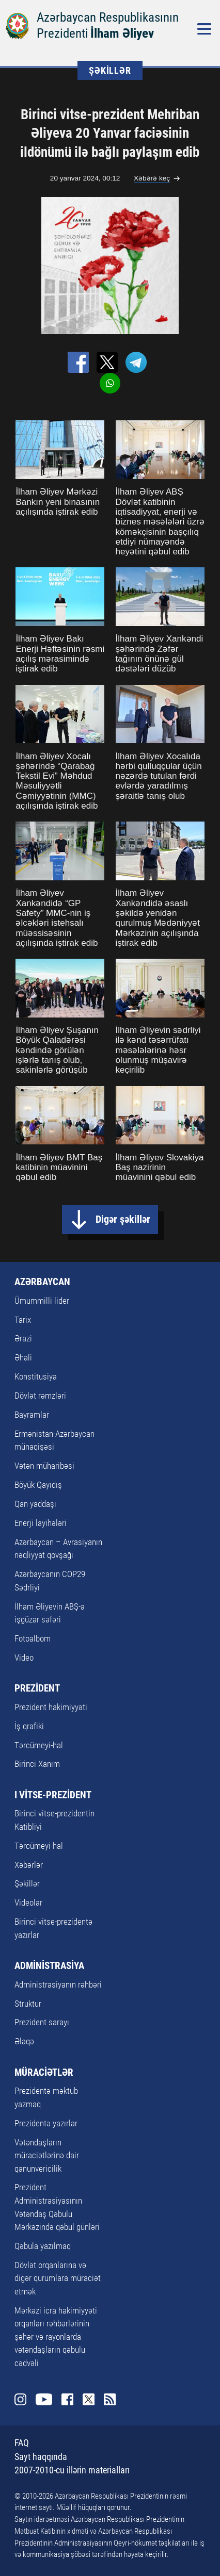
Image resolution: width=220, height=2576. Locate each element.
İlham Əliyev (122, 33)
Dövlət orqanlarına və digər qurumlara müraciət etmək (57, 2278)
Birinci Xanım (37, 1764)
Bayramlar (31, 1414)
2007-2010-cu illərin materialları (72, 2470)
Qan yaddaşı (35, 1504)
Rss (110, 2399)
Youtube (44, 2399)
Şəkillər (27, 1883)
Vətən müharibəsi (44, 1466)
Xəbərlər (28, 1865)
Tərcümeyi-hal (38, 1745)
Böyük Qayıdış (38, 1485)
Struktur (27, 2003)
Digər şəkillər (123, 1219)
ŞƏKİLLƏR (110, 70)
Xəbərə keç (152, 178)
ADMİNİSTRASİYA (49, 1966)
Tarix (22, 1320)
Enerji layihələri (40, 1523)
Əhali (23, 1357)
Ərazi (23, 1338)
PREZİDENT (37, 1688)
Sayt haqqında (40, 2456)
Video (24, 1657)
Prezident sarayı (41, 2022)
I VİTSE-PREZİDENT (52, 1795)
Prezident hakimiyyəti (50, 1707)
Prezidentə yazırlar (45, 2123)
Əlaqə (24, 2041)
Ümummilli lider (41, 1300)
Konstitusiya (35, 1376)
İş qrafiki (29, 1726)
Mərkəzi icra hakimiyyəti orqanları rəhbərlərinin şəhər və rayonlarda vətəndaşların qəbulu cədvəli (55, 2336)
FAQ (21, 2442)
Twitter (89, 2399)
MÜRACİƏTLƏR (43, 2072)
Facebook (67, 2399)
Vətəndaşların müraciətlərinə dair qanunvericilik (46, 2155)
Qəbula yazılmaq (42, 2246)
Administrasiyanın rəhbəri (58, 1984)
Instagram (20, 2399)
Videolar (28, 1902)
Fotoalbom (32, 1638)
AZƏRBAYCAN (42, 1282)
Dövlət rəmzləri (40, 1395)
